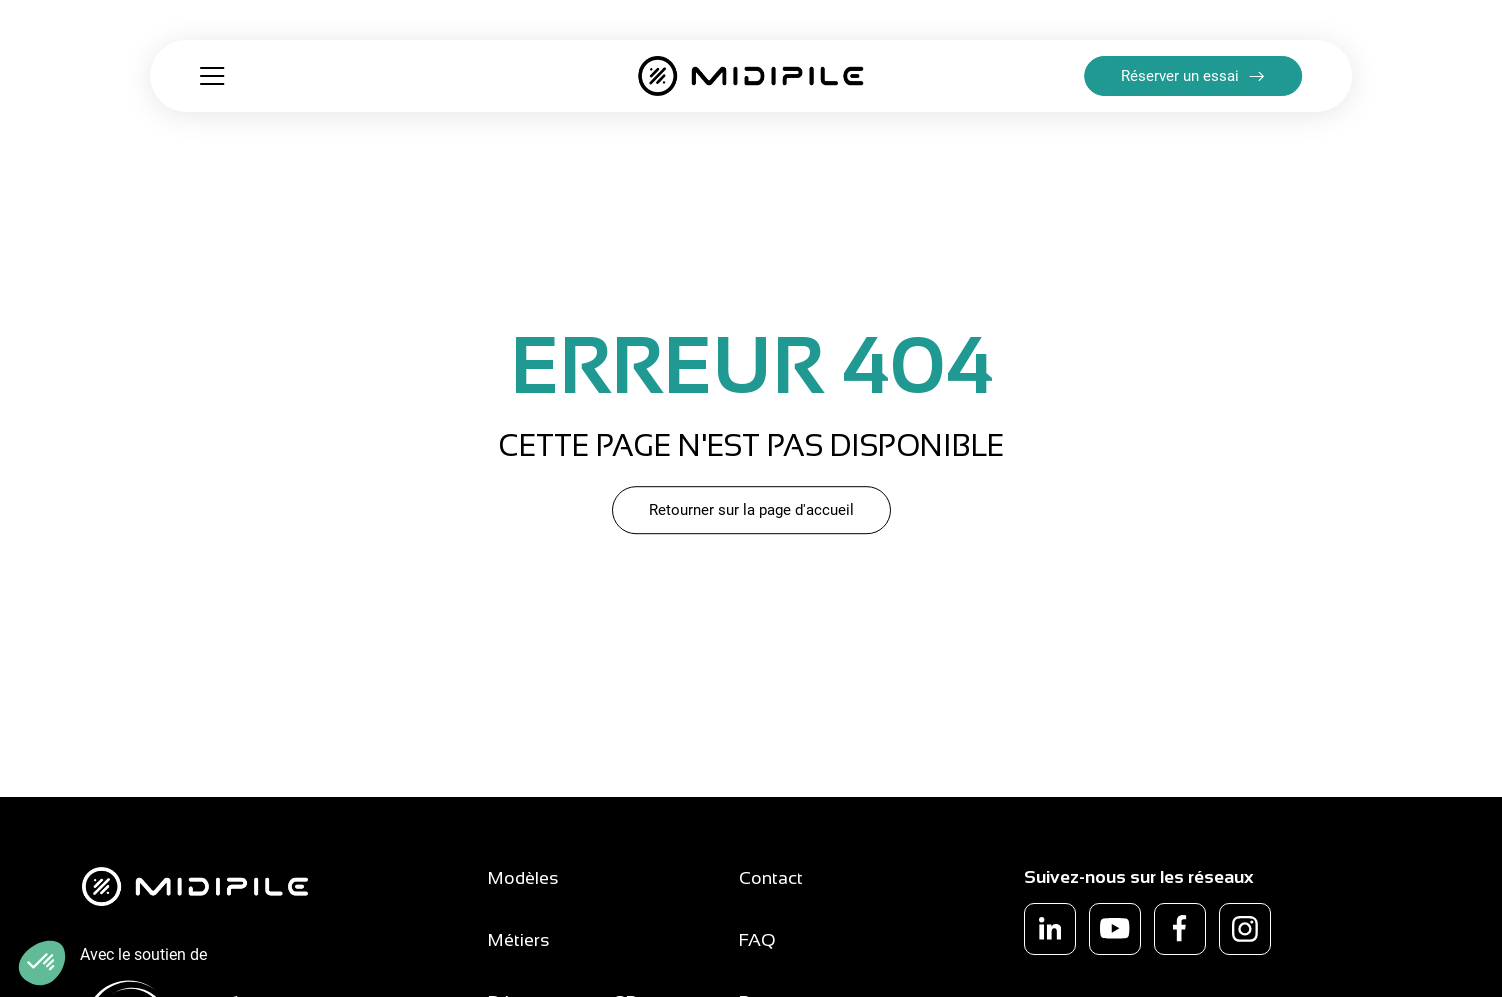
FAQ (757, 940)
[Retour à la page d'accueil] (751, 75)
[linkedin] (1050, 929)
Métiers (519, 940)
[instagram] (1245, 929)
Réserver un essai (1180, 76)
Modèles (523, 878)
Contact (771, 878)
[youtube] (1115, 929)
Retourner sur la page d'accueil (751, 510)
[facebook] (1180, 929)
